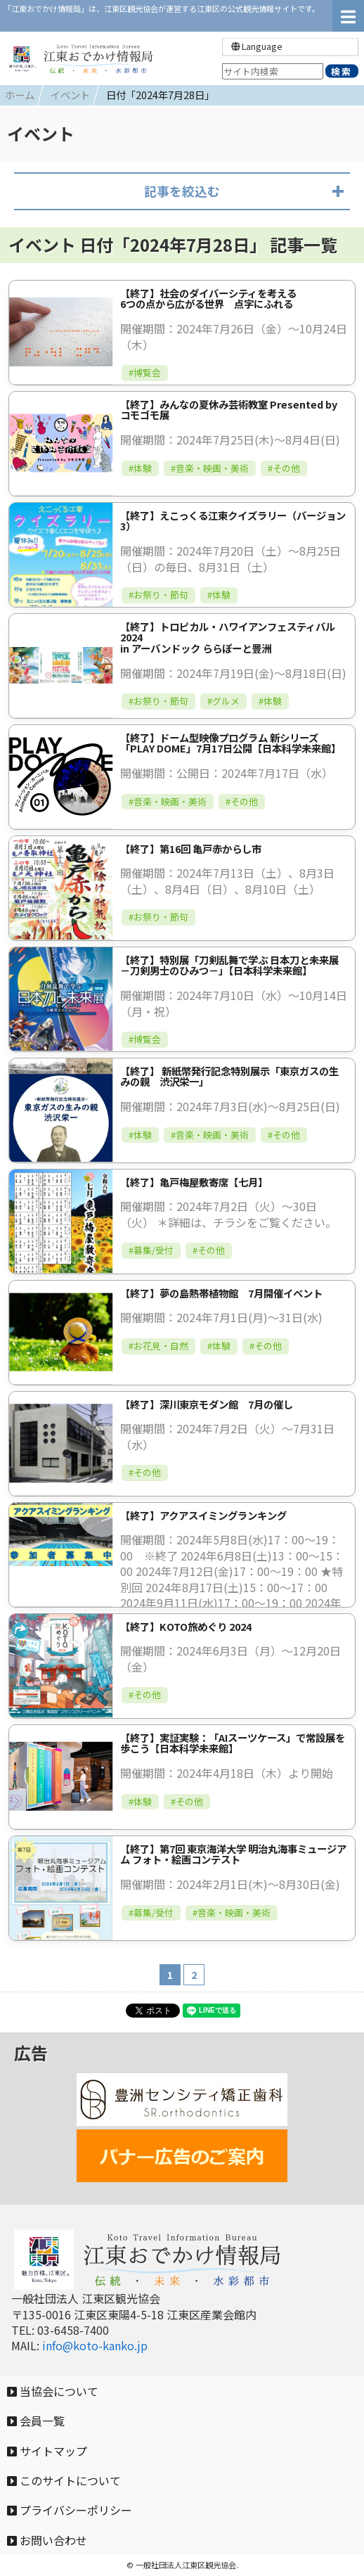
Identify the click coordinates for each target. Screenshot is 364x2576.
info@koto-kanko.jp (95, 2345)
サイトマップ (47, 2450)
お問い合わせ (47, 2540)
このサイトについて (64, 2480)
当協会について (52, 2391)
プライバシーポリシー (69, 2509)
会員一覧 (36, 2420)
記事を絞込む (182, 191)
